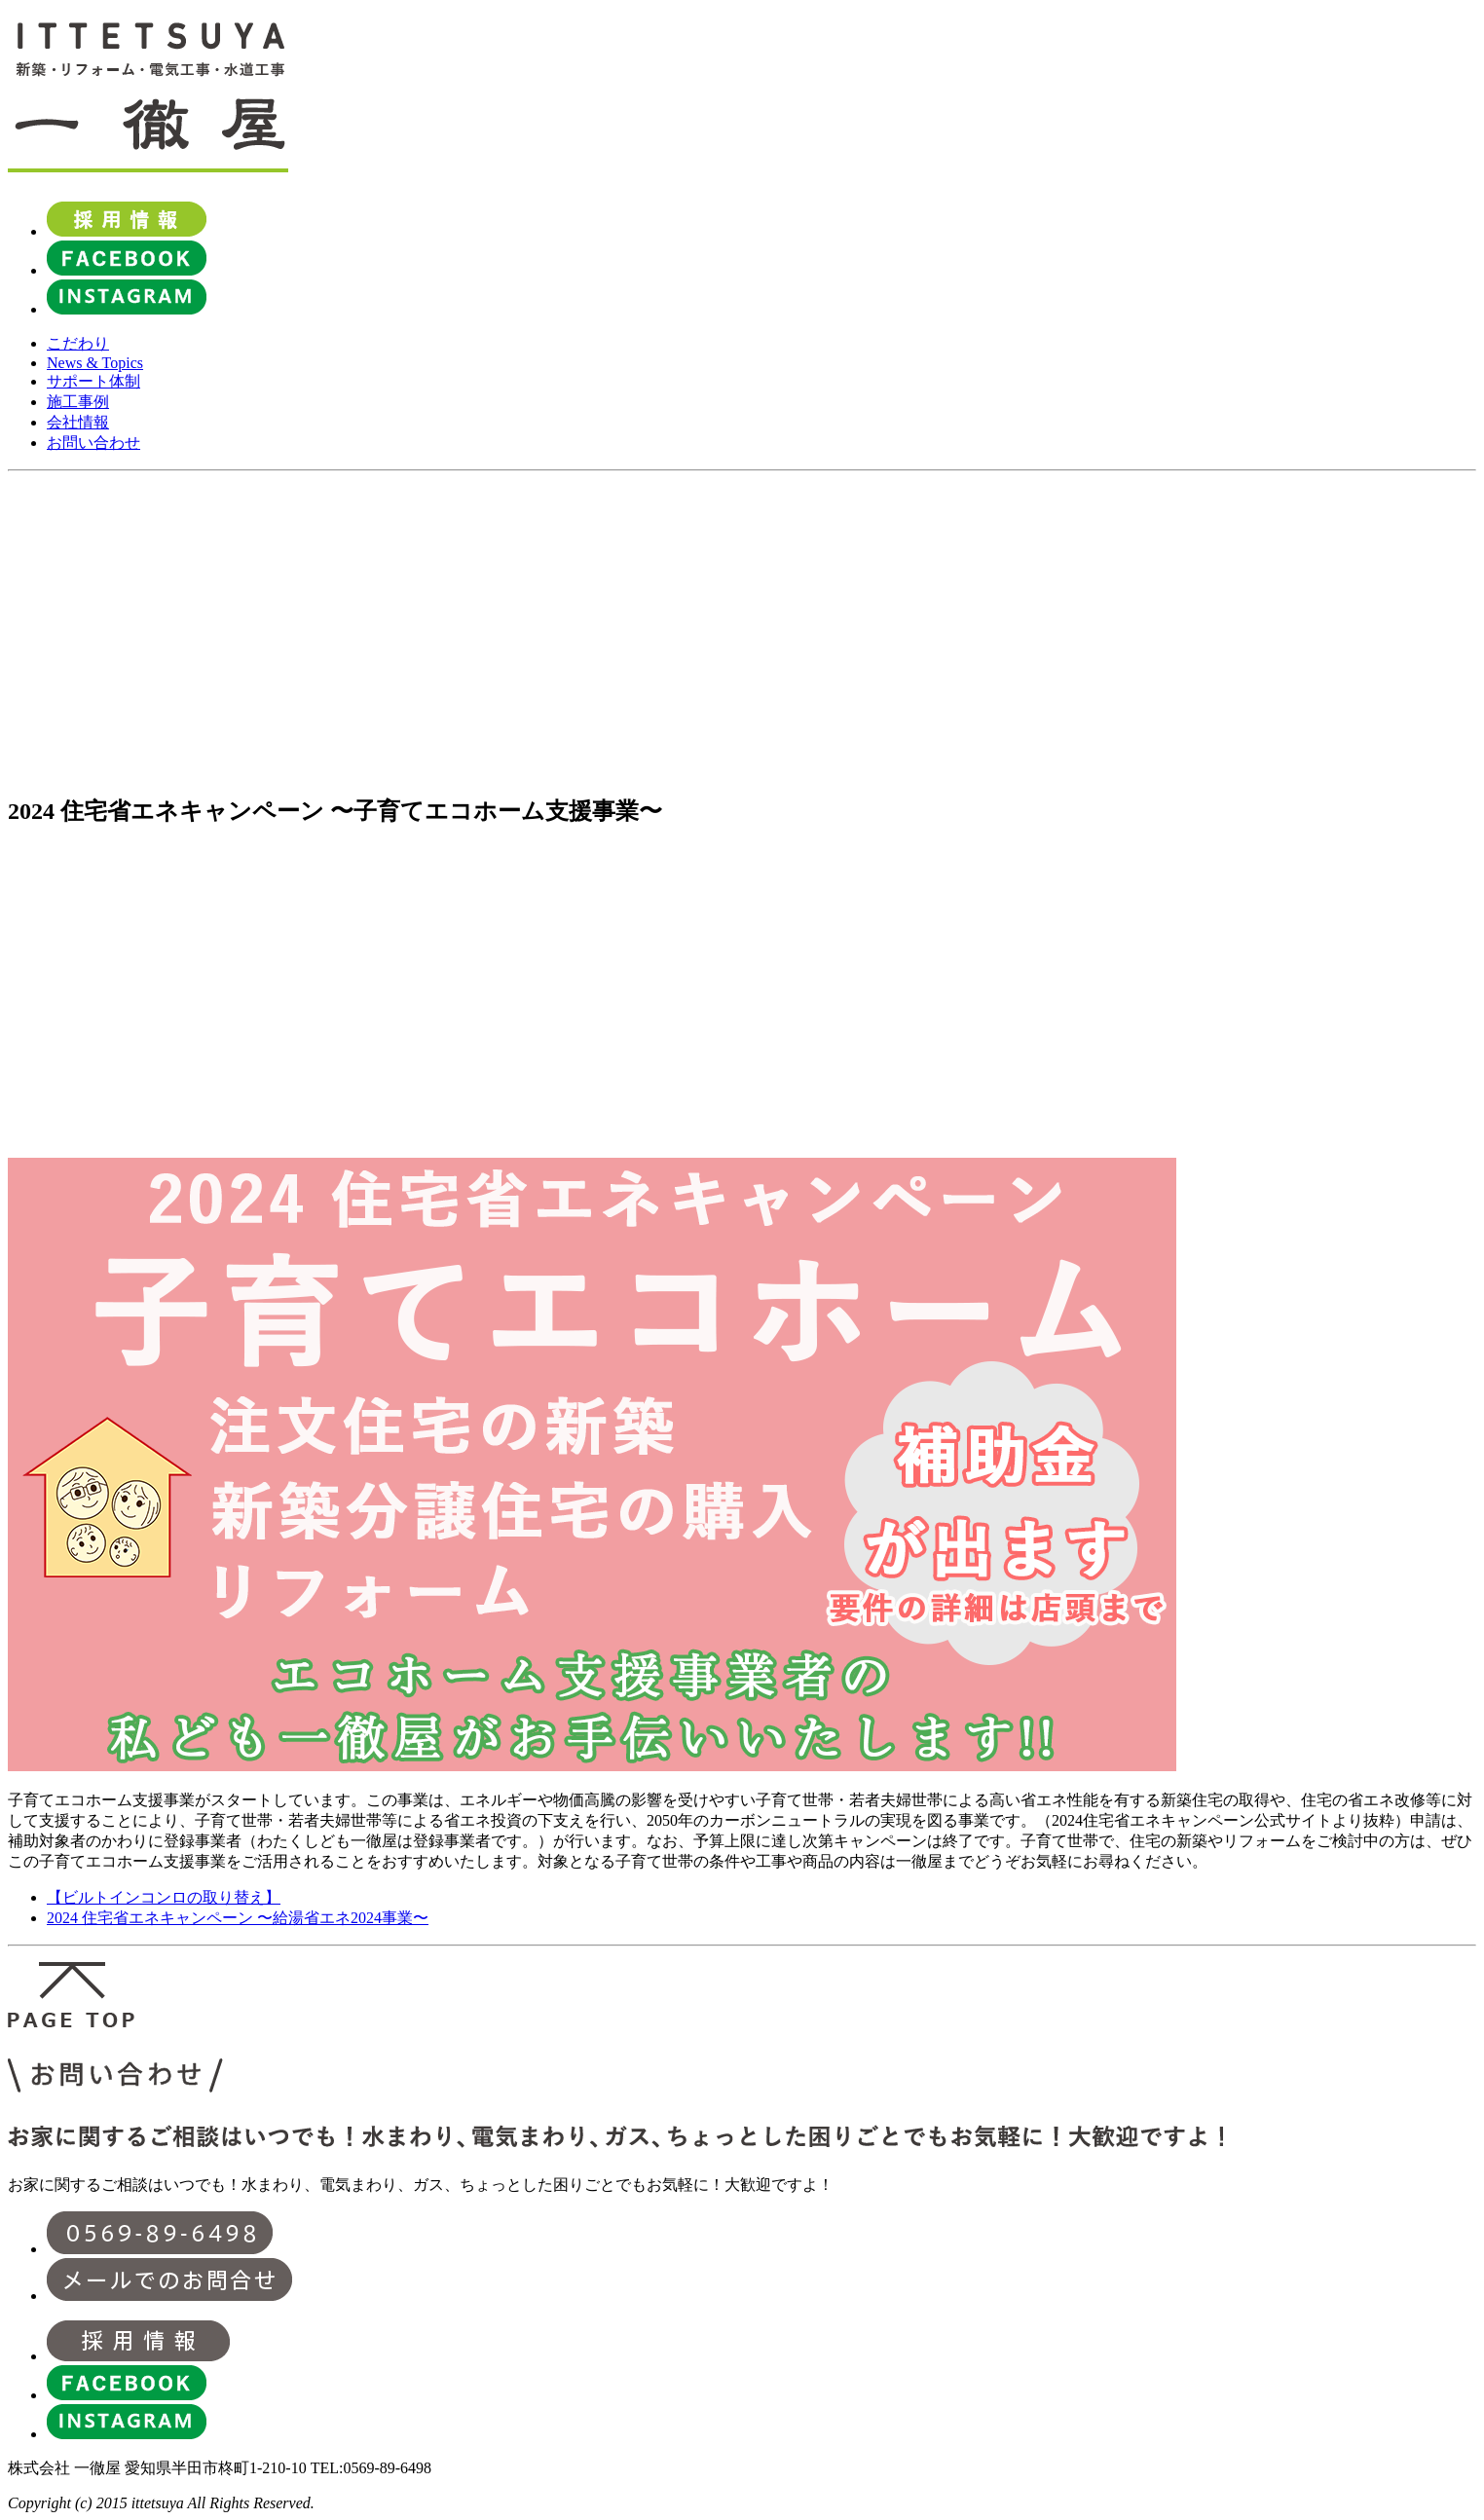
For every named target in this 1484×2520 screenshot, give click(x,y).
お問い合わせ (93, 442)
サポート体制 (93, 381)
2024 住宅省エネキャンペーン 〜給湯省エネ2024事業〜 (237, 1917)
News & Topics (95, 362)
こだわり (78, 343)
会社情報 (78, 422)
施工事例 (78, 401)
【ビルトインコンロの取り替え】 (163, 1897)
